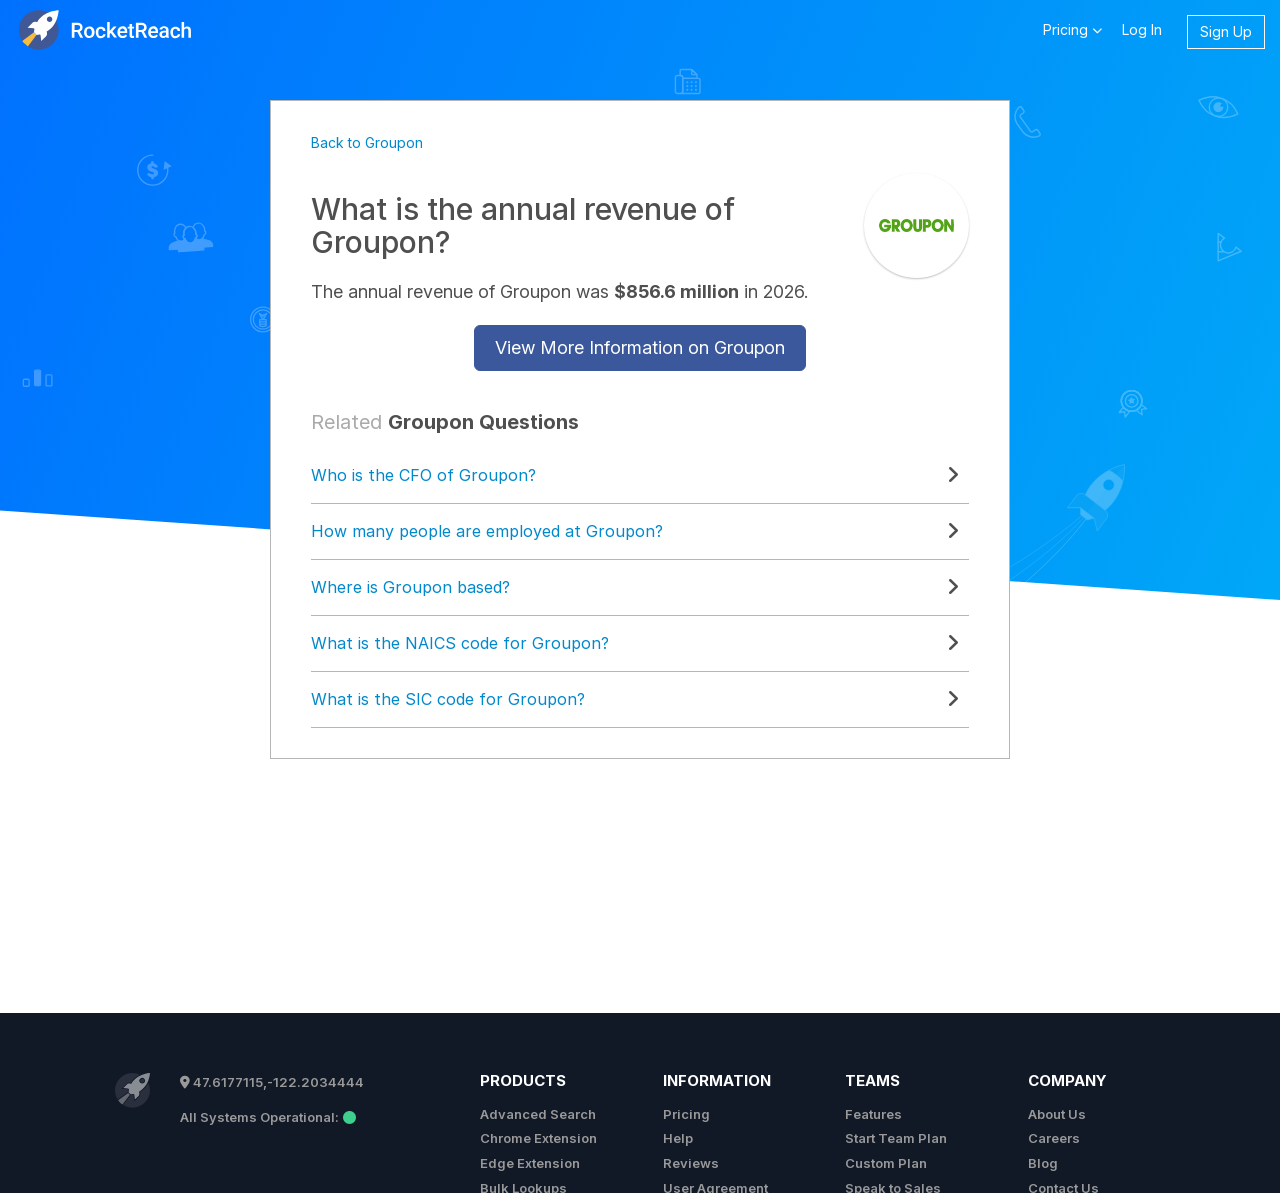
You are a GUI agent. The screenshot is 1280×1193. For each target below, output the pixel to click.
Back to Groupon (367, 142)
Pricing (686, 1114)
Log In (1142, 29)
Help (678, 1138)
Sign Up (1226, 31)
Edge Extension (530, 1163)
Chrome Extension (538, 1138)
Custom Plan (886, 1163)
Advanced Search (538, 1114)
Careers (1054, 1138)
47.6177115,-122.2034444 (272, 1082)
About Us (1057, 1114)
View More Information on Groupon (640, 347)
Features (873, 1114)
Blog (1043, 1163)
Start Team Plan (896, 1138)
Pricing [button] (1072, 29)
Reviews (691, 1163)
